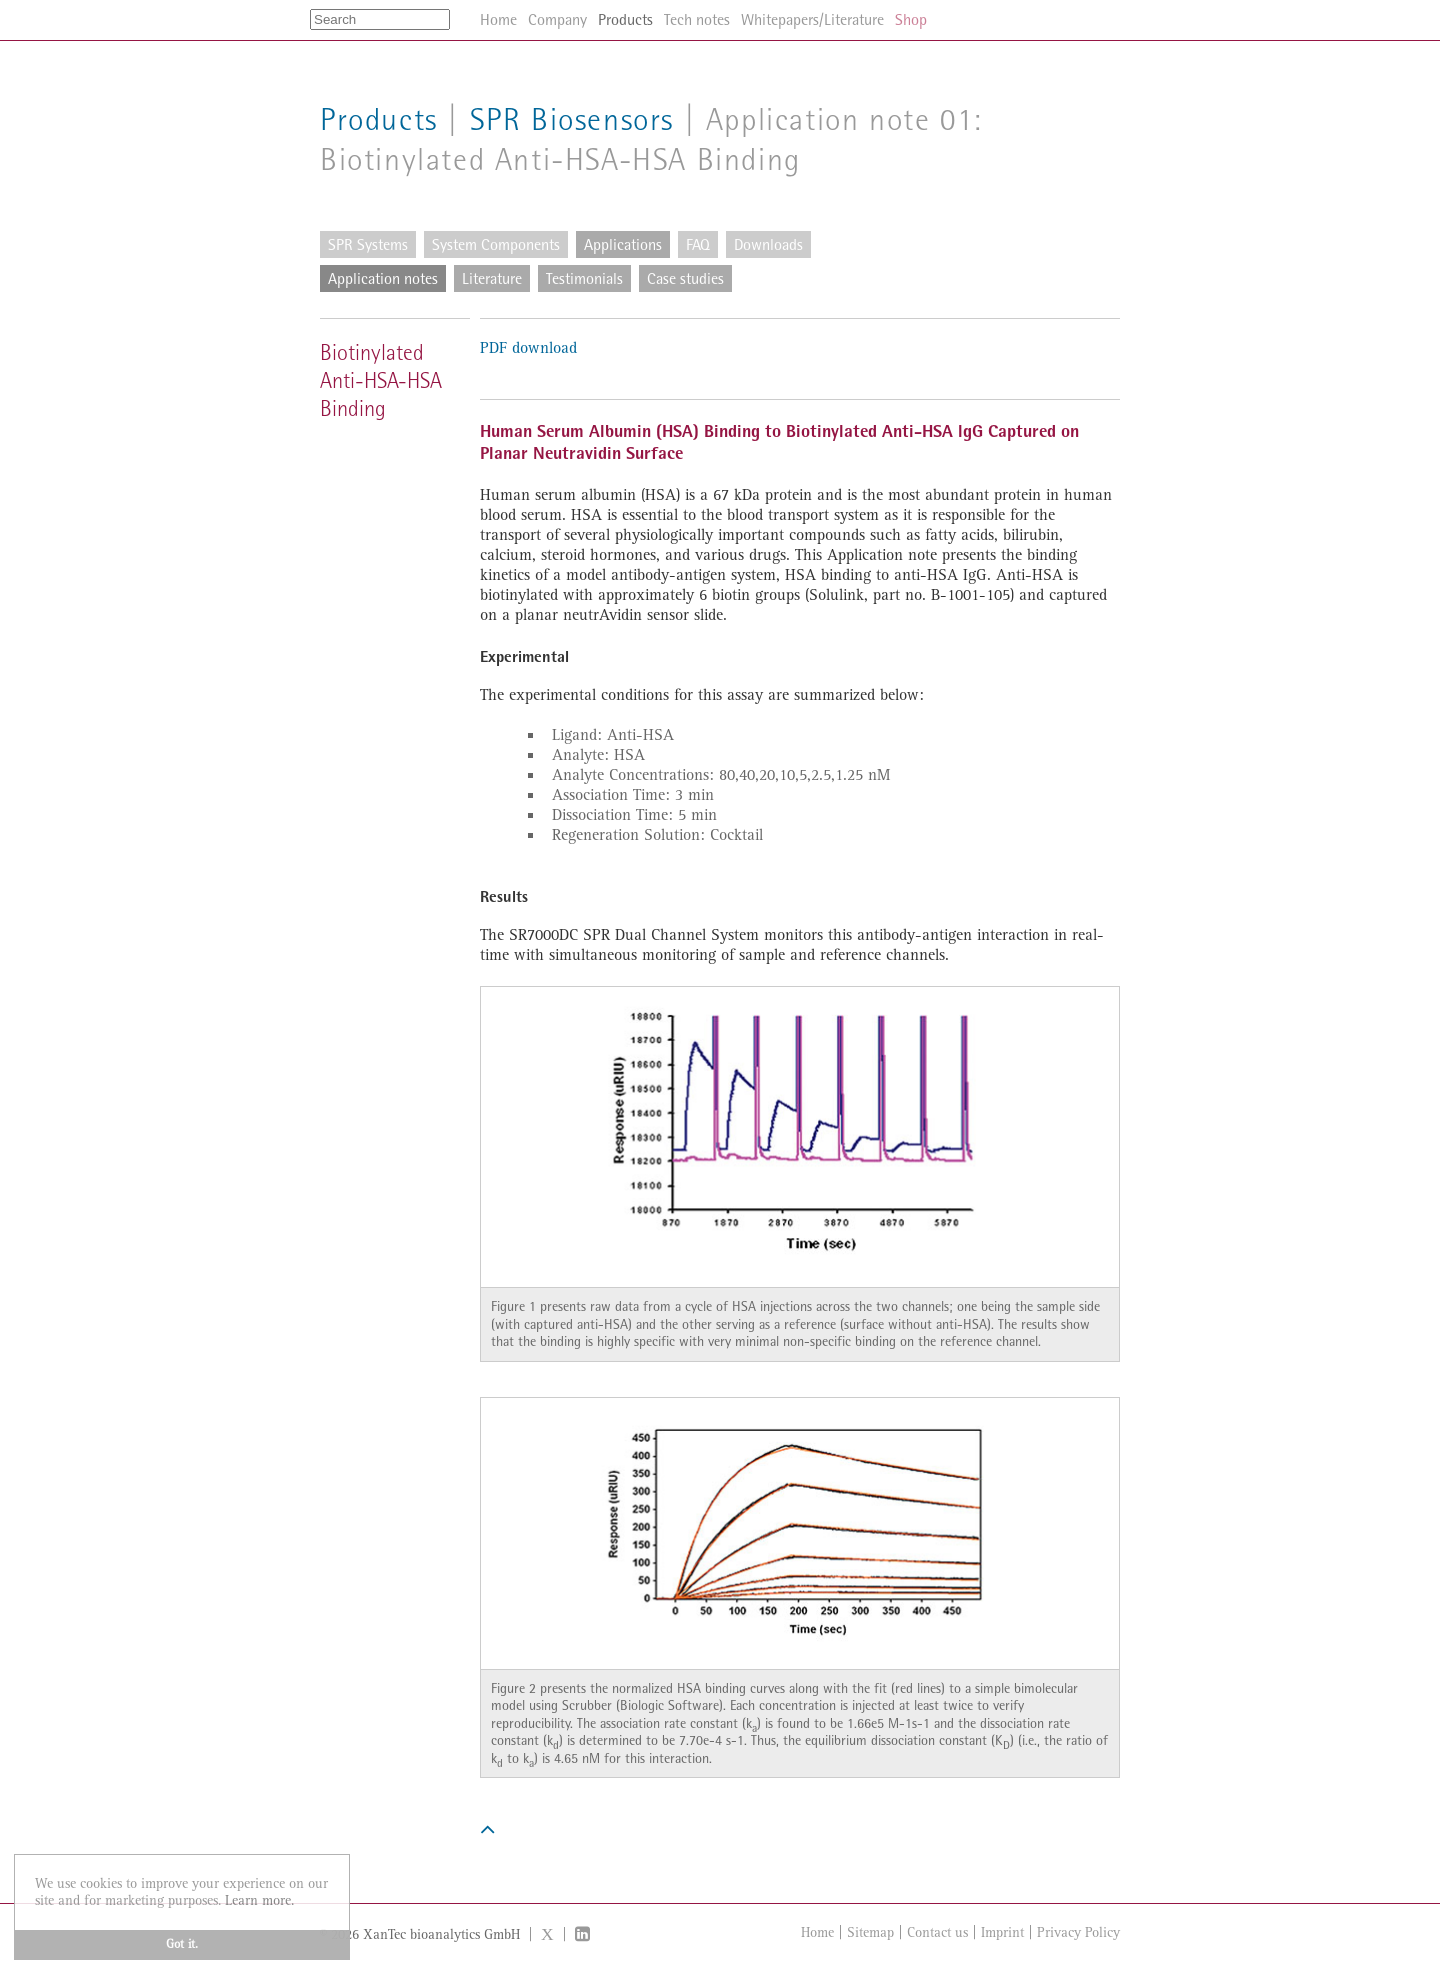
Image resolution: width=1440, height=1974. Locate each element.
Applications (623, 244)
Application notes (383, 278)
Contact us (937, 1932)
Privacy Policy (1078, 1932)
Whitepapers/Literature (812, 19)
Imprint (1002, 1932)
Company (557, 19)
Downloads (768, 244)
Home (817, 1932)
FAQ (698, 244)
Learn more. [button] (259, 1900)
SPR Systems (368, 244)
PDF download (528, 348)
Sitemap (870, 1932)
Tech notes (697, 19)
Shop (911, 19)
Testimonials (584, 278)
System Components (496, 244)
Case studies (685, 278)
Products (379, 119)
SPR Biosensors (572, 119)
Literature (492, 278)
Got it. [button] (182, 1944)
